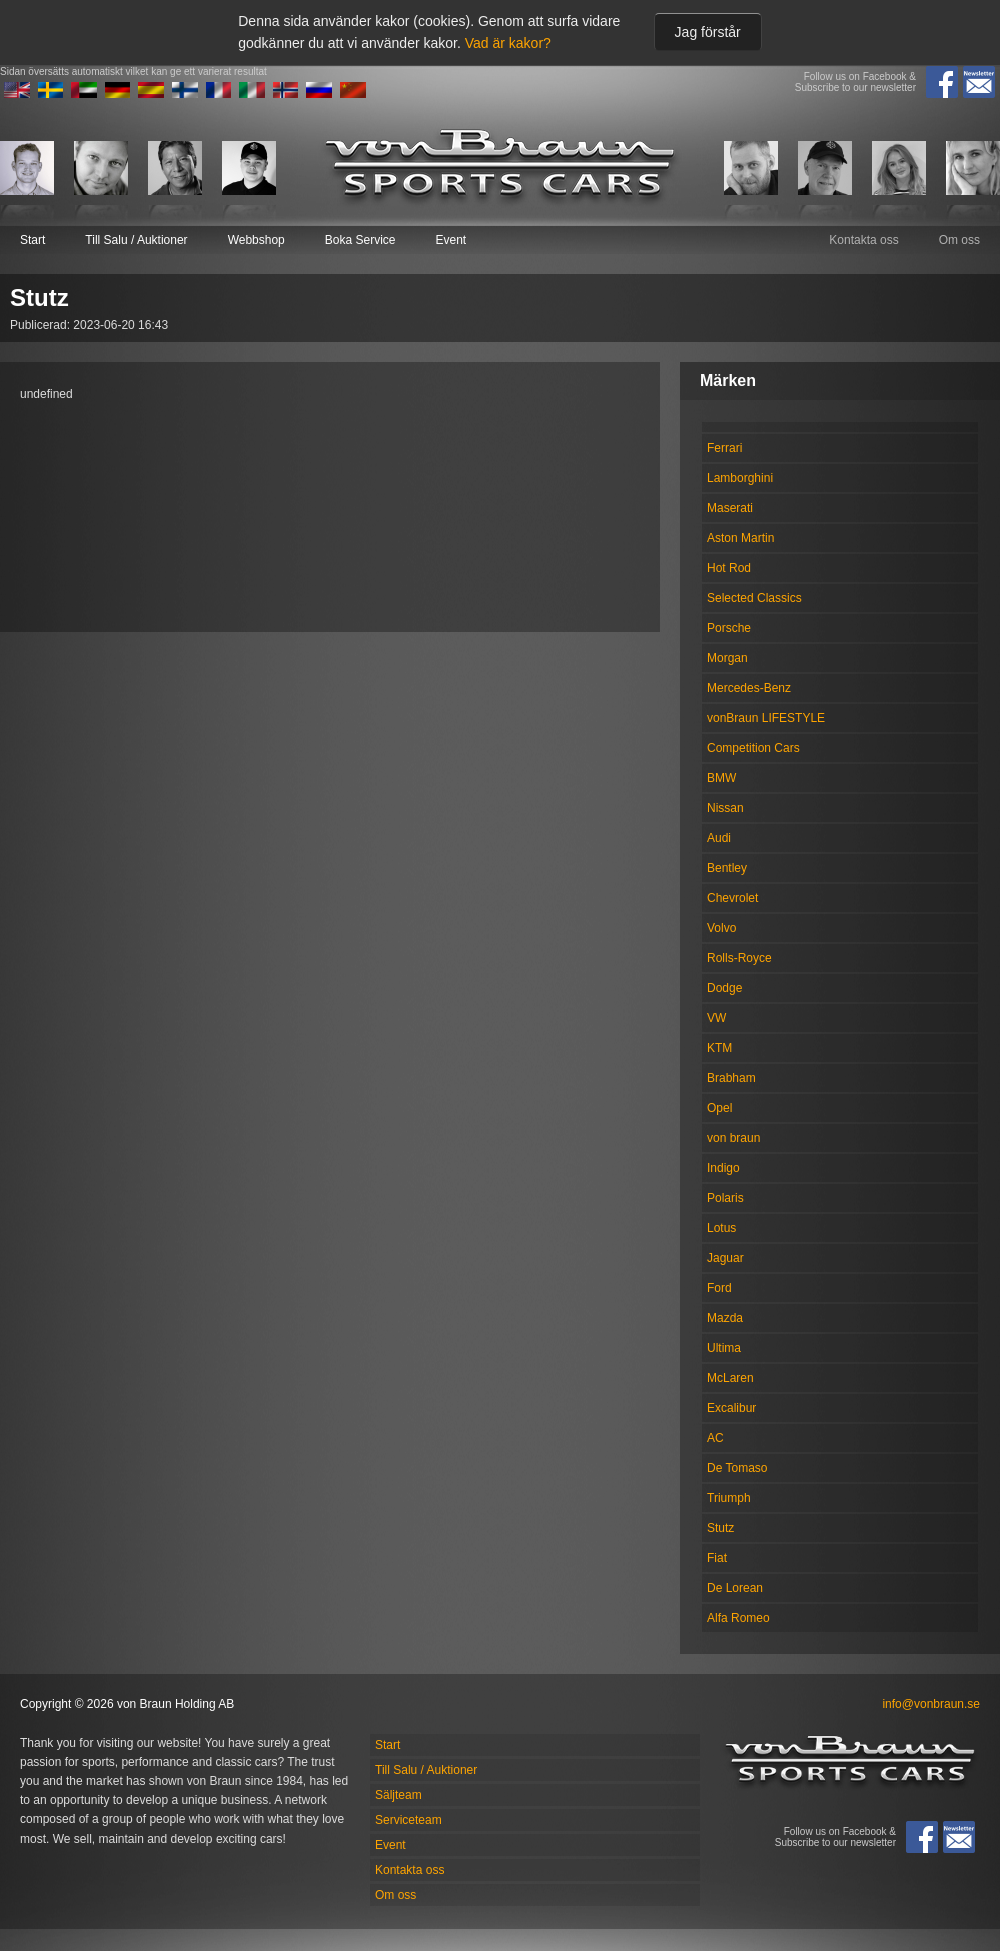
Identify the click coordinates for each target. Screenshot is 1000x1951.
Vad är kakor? (508, 43)
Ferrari (724, 448)
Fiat (717, 1558)
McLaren (730, 1378)
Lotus (721, 1228)
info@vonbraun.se (931, 1704)
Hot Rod (729, 568)
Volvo (721, 928)
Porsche (729, 628)
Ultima (724, 1348)
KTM (719, 1048)
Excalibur (731, 1408)
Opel (719, 1108)
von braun (733, 1138)
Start (32, 240)
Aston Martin (740, 538)
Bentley (727, 868)
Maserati (730, 508)
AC (715, 1438)
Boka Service (360, 240)
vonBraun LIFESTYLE (766, 718)
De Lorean (735, 1588)
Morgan (727, 658)
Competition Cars (753, 748)
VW (716, 1018)
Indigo (723, 1168)
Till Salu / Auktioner (136, 240)
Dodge (724, 988)
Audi (719, 838)
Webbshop (256, 240)
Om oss (959, 240)
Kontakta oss (863, 240)
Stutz (720, 1528)
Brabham (731, 1078)
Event (450, 240)
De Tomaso (737, 1468)
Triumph (729, 1498)
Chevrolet (732, 898)
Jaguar (725, 1258)
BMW (721, 778)
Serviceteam (408, 1820)
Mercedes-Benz (749, 688)
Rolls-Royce (739, 958)
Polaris (725, 1198)
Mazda (725, 1318)
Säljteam (398, 1795)
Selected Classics (754, 598)
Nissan (725, 808)
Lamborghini (740, 478)
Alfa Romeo (738, 1618)
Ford (719, 1288)
